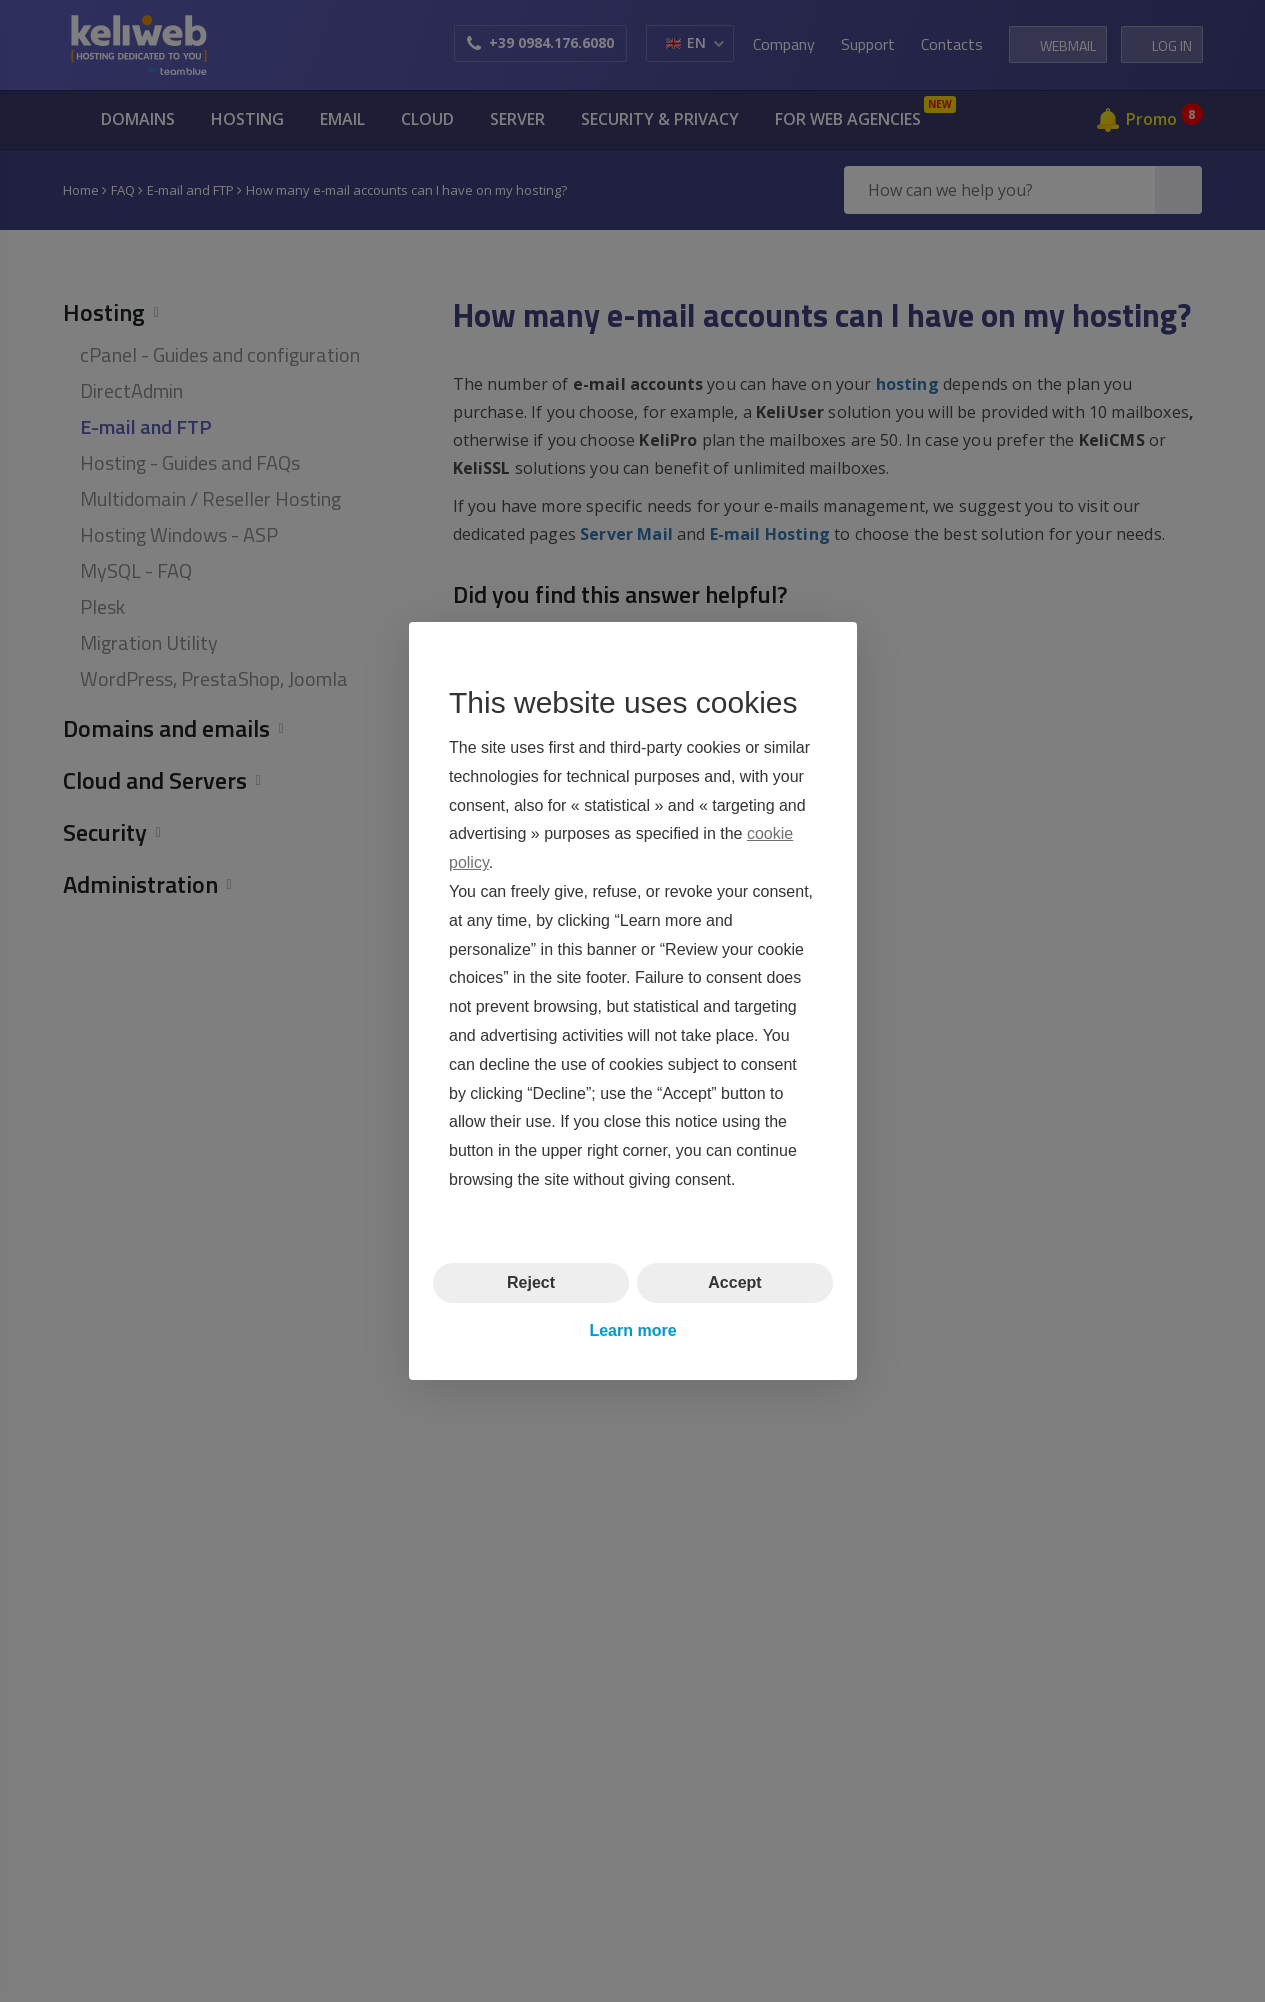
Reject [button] (530, 1282)
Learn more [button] (632, 1330)
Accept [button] (734, 1282)
